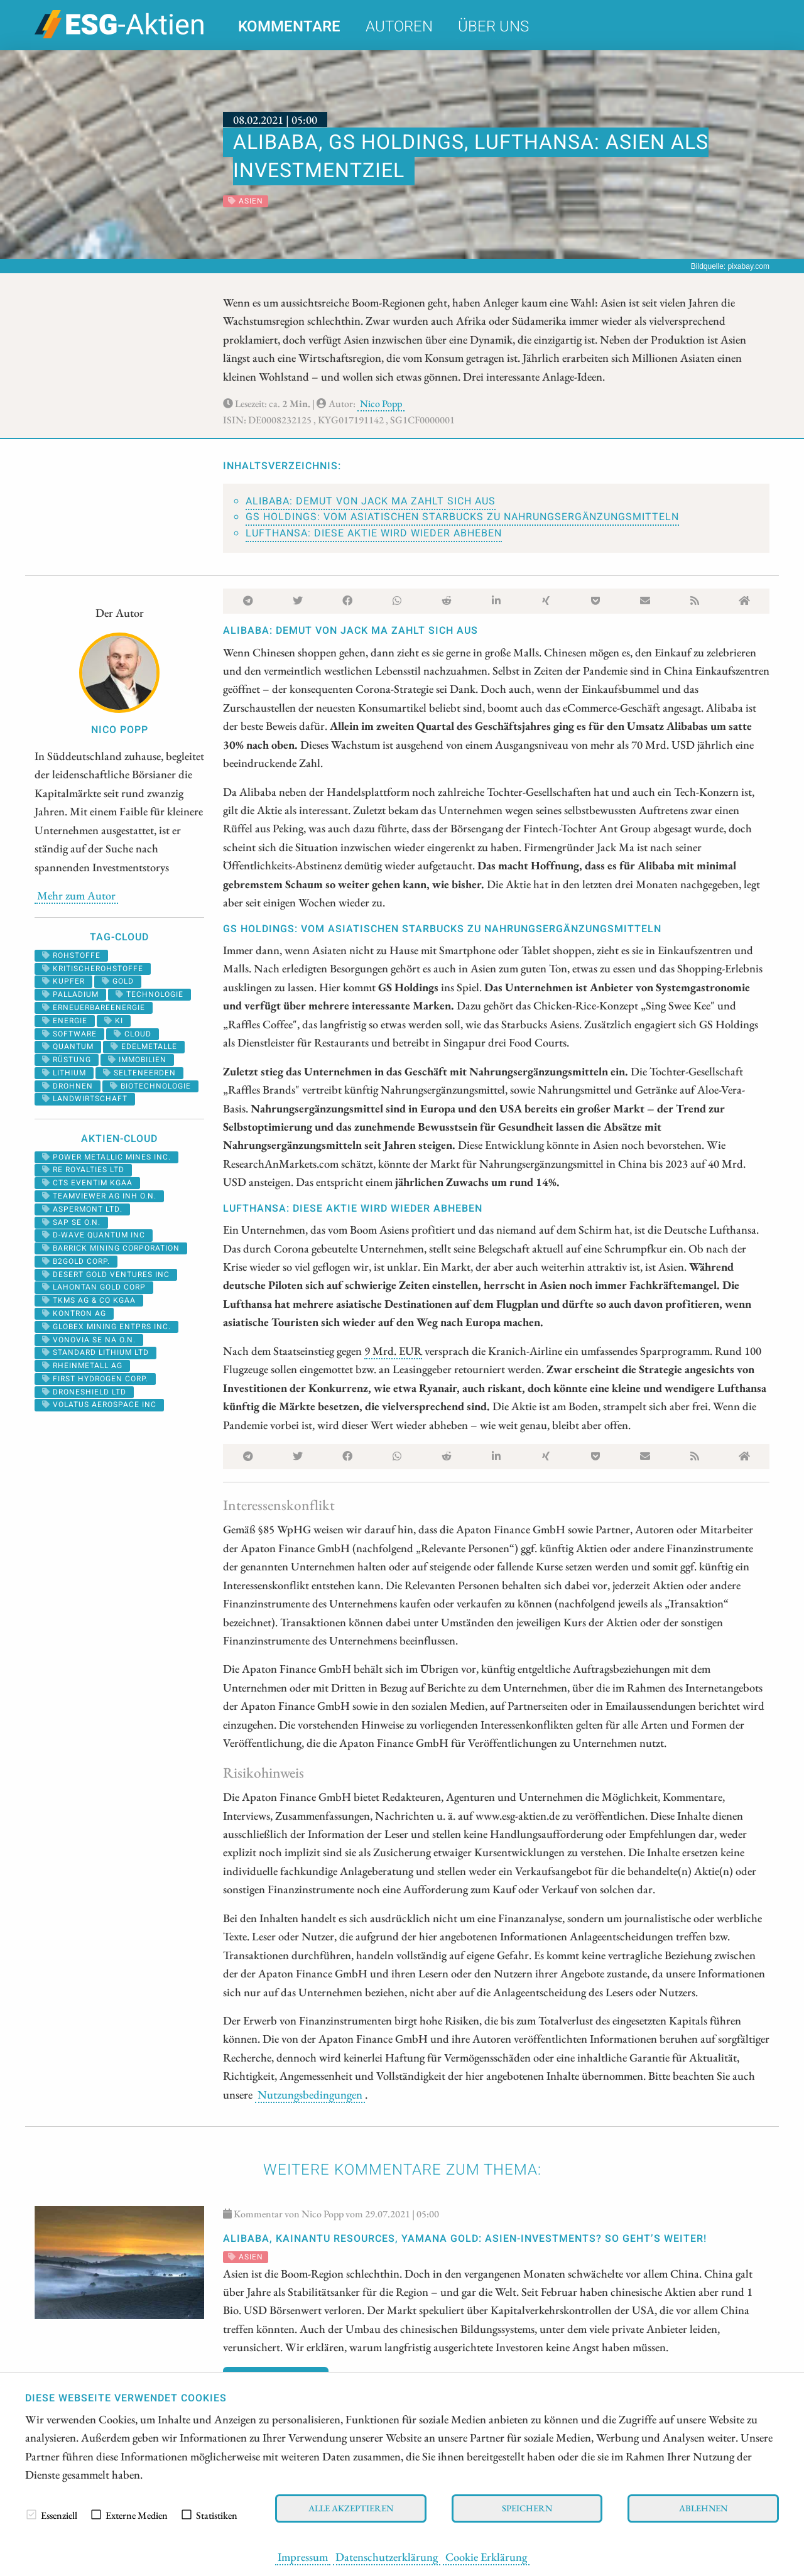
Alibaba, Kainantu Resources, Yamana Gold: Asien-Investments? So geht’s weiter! (465, 2238)
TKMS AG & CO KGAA (89, 1300)
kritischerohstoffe (92, 968)
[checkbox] (31, 2514)
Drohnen (67, 1086)
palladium (70, 994)
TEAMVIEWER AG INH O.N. (99, 1196)
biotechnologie (150, 1086)
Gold (118, 981)
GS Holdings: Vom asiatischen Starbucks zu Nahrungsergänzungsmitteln (462, 516)
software (69, 1034)
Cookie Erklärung (486, 2556)
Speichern (527, 2508)
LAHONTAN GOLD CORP (94, 1287)
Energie (64, 1020)
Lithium (64, 1073)
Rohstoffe (71, 955)
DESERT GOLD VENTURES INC (106, 1274)
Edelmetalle (144, 1046)
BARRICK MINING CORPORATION (111, 1248)
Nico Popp (381, 403)
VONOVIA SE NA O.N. (89, 1339)
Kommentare (289, 27)
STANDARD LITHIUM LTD (95, 1352)
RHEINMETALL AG (82, 1365)
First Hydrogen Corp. (95, 1378)
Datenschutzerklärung (386, 2556)
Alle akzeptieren (350, 2508)
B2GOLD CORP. (76, 1261)
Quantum (68, 1046)
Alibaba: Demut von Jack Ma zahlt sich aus (371, 501)
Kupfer (63, 981)
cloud (132, 1034)
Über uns (493, 27)
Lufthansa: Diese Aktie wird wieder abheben (374, 533)
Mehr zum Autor (76, 895)
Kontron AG (74, 1313)
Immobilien (137, 1059)
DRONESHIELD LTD (84, 1392)
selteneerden (139, 1073)
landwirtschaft (85, 1098)
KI (113, 1020)
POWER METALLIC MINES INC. (106, 1157)
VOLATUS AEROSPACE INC (99, 1404)
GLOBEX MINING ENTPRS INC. (106, 1326)
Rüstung (66, 1059)
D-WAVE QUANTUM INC (93, 1235)
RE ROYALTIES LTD (83, 1169)
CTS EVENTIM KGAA (87, 1182)
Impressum (303, 2556)
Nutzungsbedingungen (310, 2094)
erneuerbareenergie (93, 1007)
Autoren (399, 27)
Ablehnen (703, 2508)
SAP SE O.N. (71, 1222)
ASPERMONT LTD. (82, 1209)
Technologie (149, 994)
